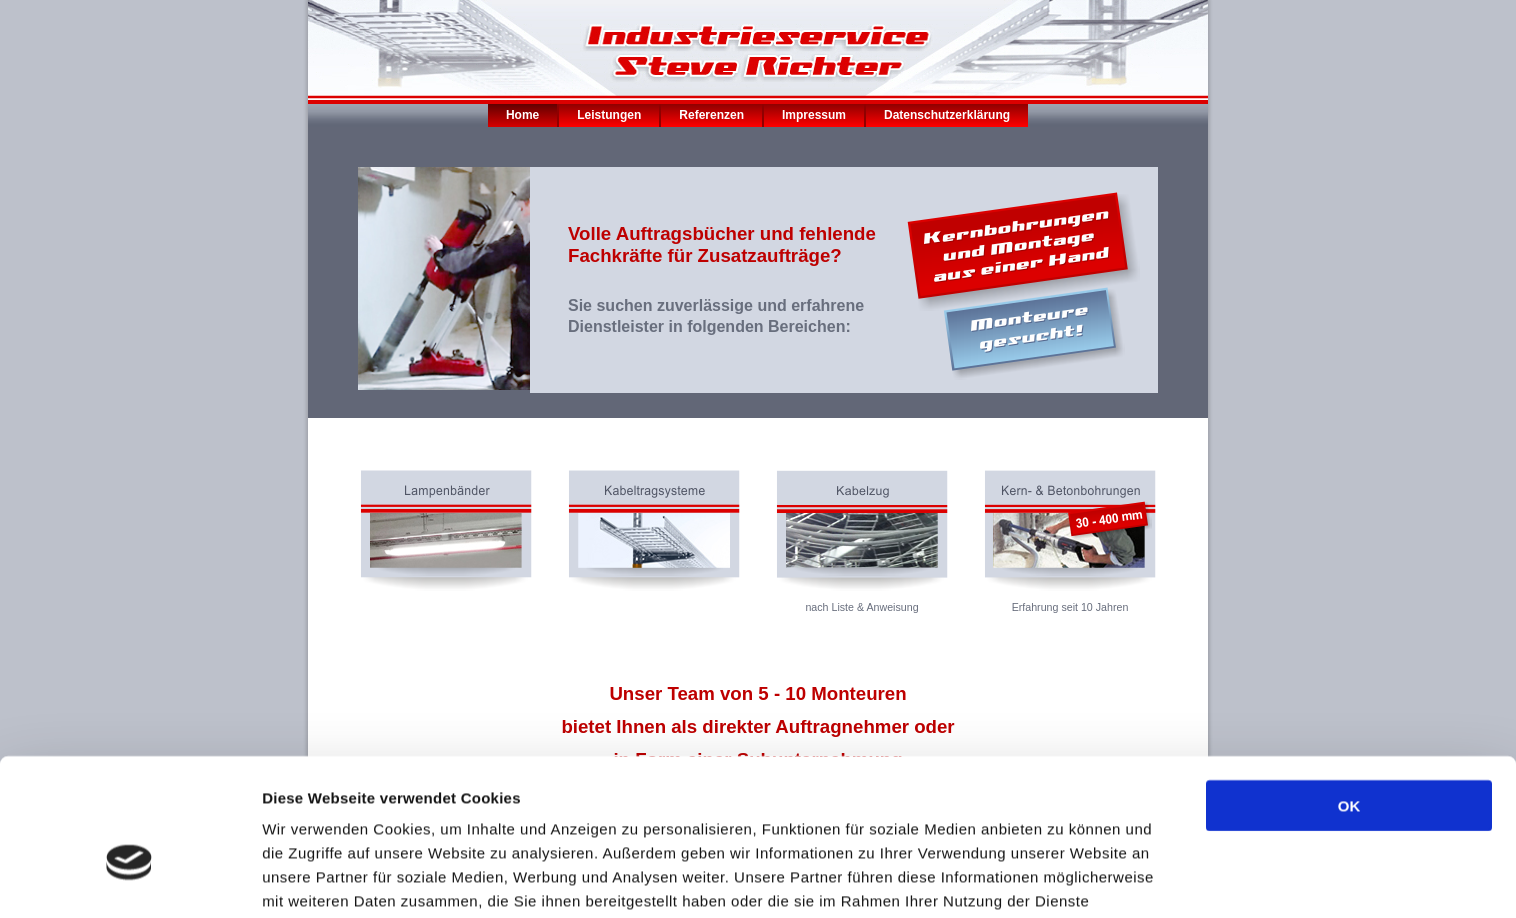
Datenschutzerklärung (947, 115)
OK (1349, 694)
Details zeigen (1063, 878)
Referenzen (711, 115)
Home (522, 115)
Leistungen (609, 115)
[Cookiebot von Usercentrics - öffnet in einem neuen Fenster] (129, 879)
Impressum (814, 115)
